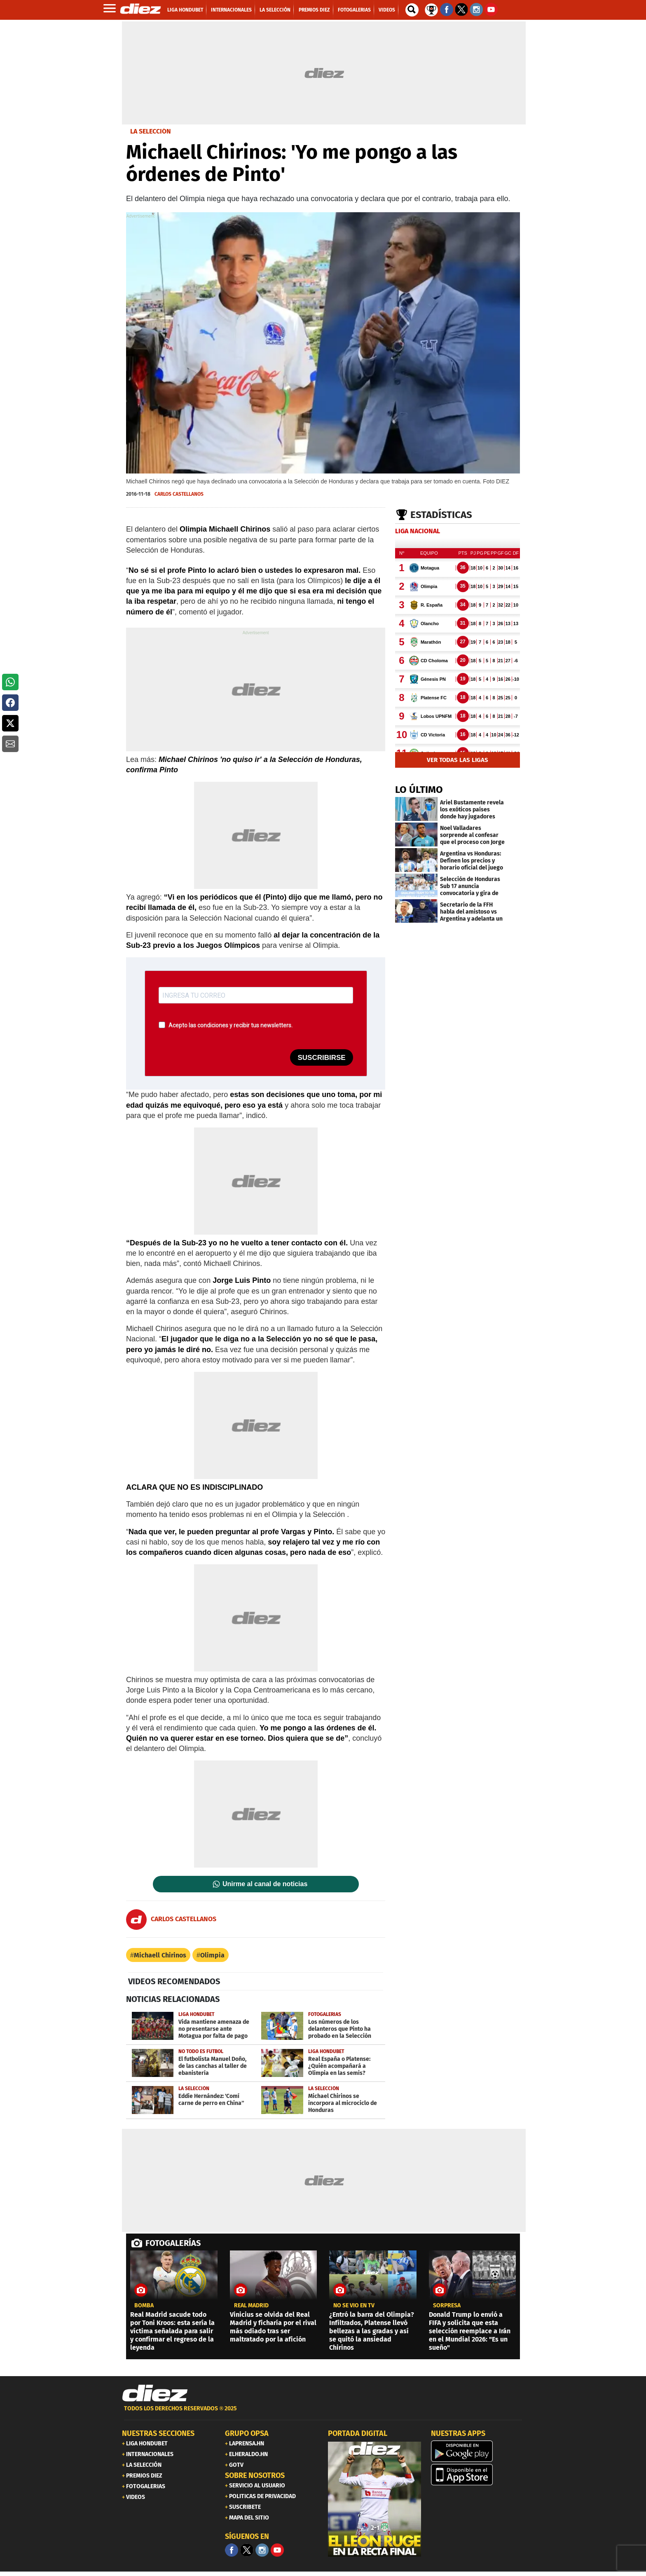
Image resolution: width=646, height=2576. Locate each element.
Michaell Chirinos (160, 1955)
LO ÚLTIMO (419, 789)
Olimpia (212, 1955)
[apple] (477, 2474)
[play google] (477, 2451)
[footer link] (323, 2413)
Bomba (144, 2306)
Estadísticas (441, 514)
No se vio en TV (353, 2306)
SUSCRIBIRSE (321, 1058)
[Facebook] (231, 2550)
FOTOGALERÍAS (173, 2243)
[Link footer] (155, 2393)
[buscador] (412, 9)
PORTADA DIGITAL (357, 2433)
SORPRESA (447, 2306)
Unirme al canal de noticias (264, 1884)
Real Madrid (251, 2306)
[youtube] (277, 2550)
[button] (10, 682)
